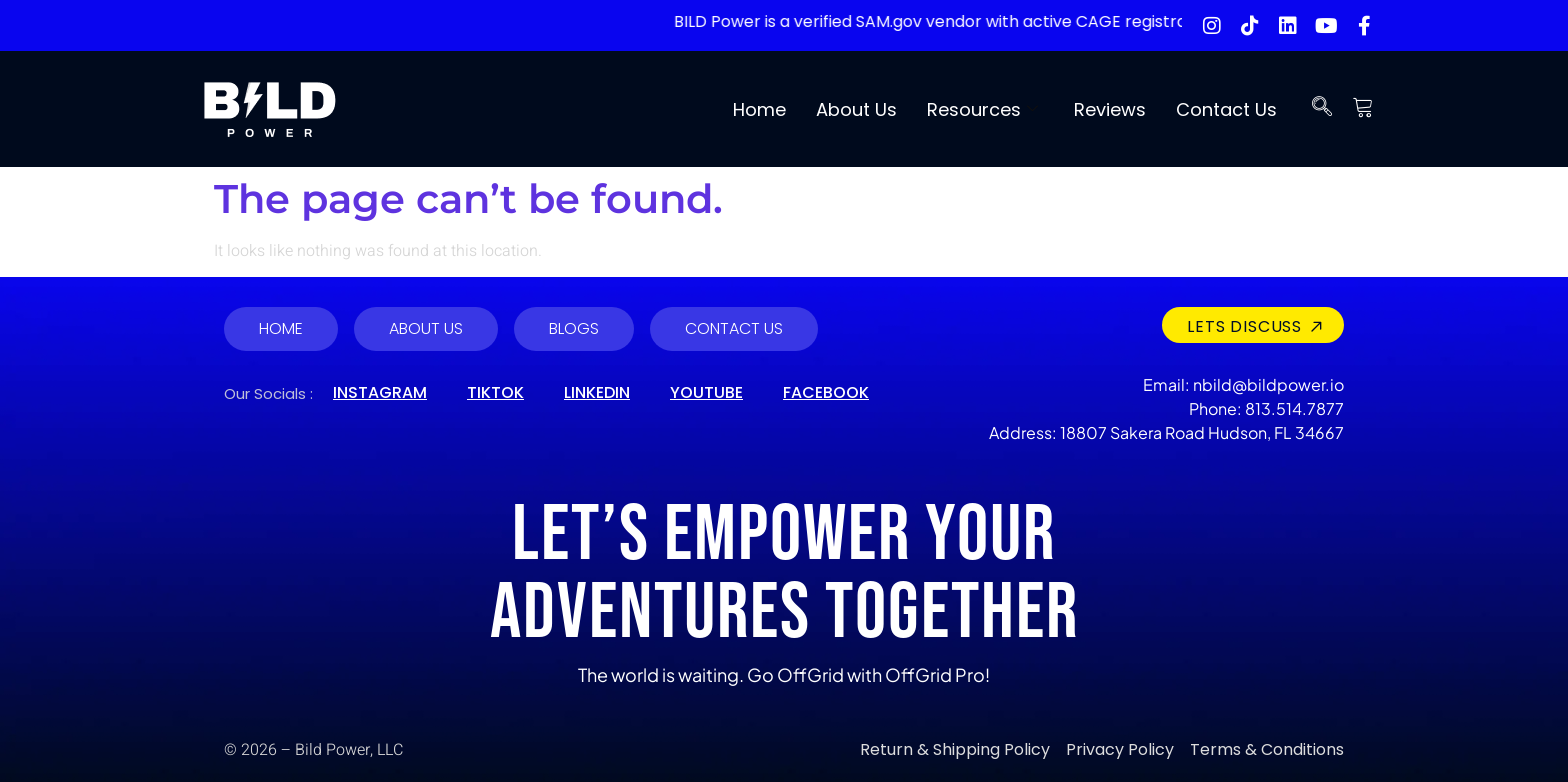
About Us (856, 109)
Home (759, 109)
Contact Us (1226, 109)
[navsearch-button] (1322, 109)
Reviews (1110, 109)
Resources (982, 109)
